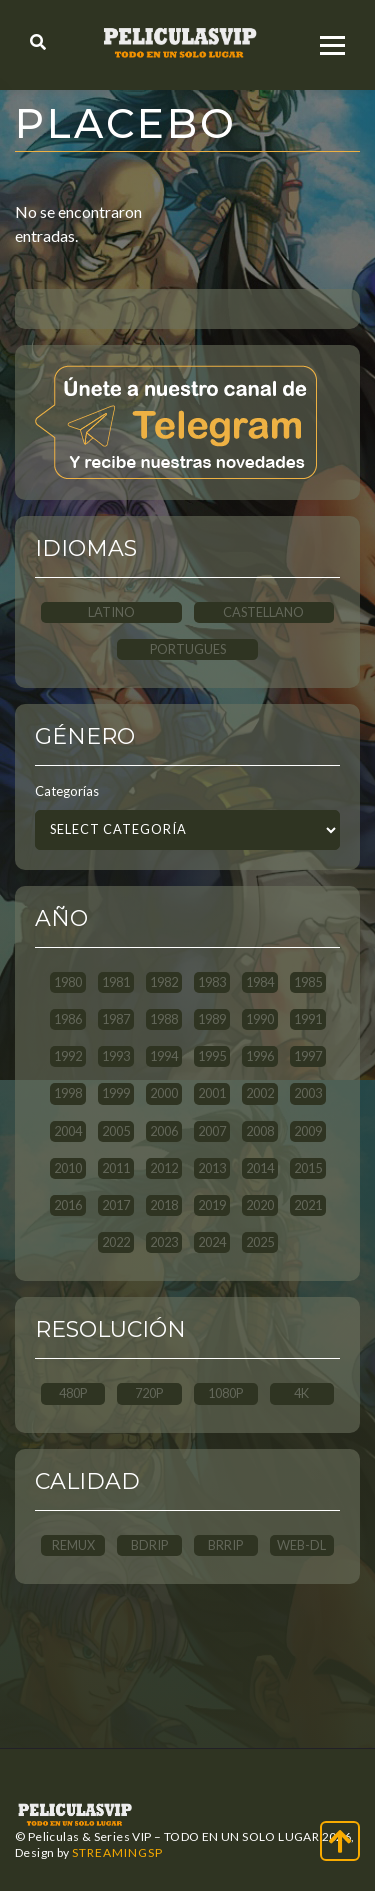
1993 (116, 1056)
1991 (308, 1019)
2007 (212, 1131)
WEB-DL (301, 1545)
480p (73, 1393)
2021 (308, 1205)
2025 (260, 1242)
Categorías (67, 791)
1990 (260, 1019)
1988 (164, 1019)
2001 (212, 1093)
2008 (260, 1131)
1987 (116, 1019)
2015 (308, 1168)
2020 (260, 1205)
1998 (68, 1093)
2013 (212, 1168)
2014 (260, 1168)
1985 (308, 982)
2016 (68, 1205)
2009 (308, 1131)
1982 (164, 982)
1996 (260, 1056)
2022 (116, 1242)
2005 (116, 1131)
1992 (68, 1056)
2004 (68, 1131)
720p (149, 1393)
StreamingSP (117, 1852)
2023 (164, 1242)
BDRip (149, 1545)
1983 (212, 982)
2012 (164, 1168)
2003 (308, 1093)
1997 (308, 1056)
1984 (260, 982)
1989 (212, 1019)
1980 (68, 982)
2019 (212, 1205)
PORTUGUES (188, 649)
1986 (68, 1019)
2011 (116, 1168)
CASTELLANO (263, 612)
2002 (260, 1093)
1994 (164, 1056)
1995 (212, 1056)
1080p (225, 1393)
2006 (164, 1131)
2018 (164, 1205)
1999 (116, 1093)
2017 (116, 1205)
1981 (116, 982)
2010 (68, 1168)
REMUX (73, 1545)
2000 (164, 1093)
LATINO (111, 612)
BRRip (225, 1545)
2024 (212, 1242)
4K (301, 1393)
